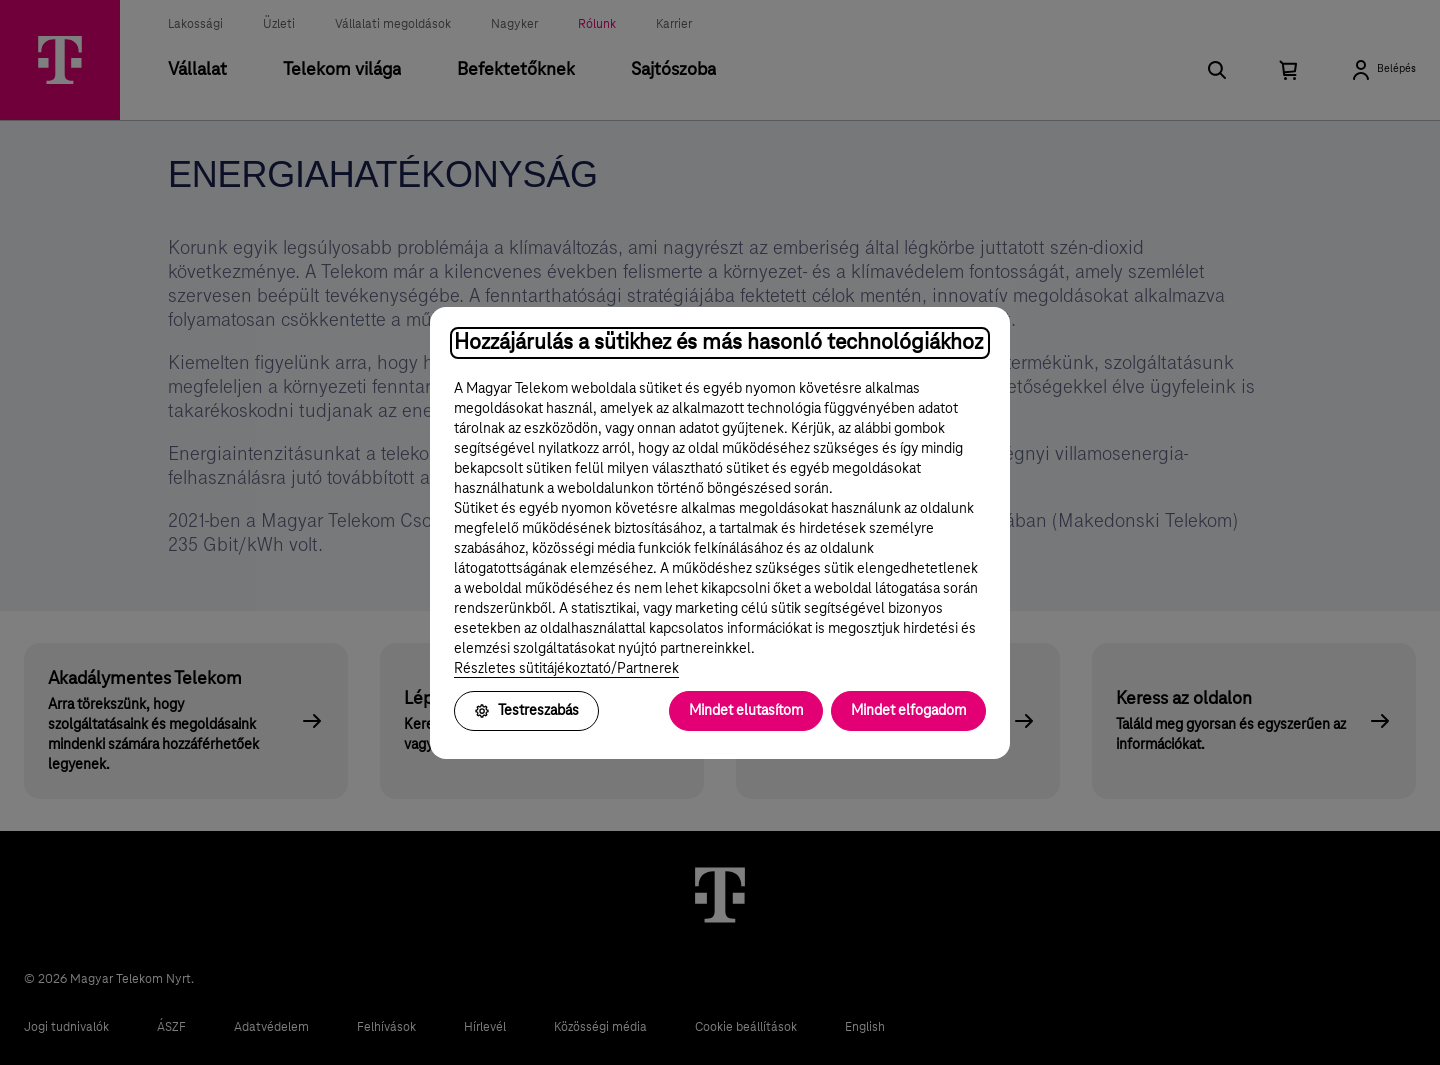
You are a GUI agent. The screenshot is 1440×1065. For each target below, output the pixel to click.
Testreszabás (526, 711)
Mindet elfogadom (908, 711)
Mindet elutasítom (746, 711)
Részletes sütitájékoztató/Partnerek (566, 669)
